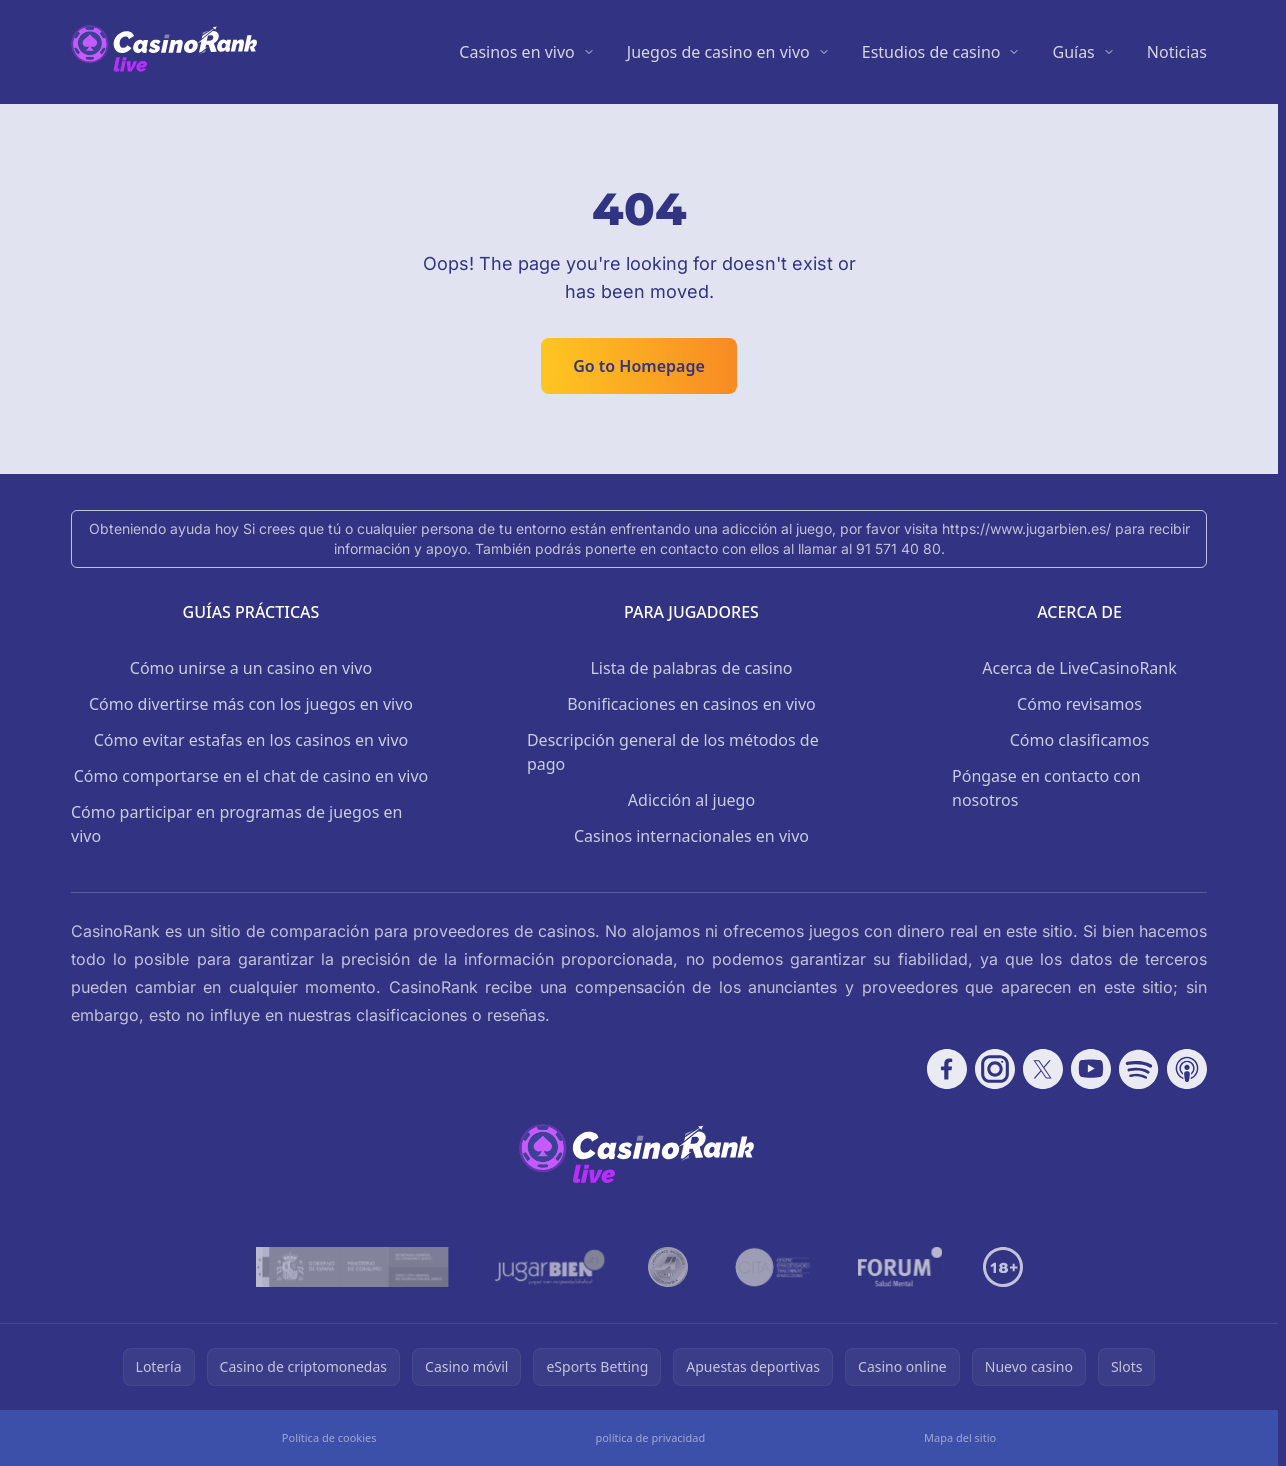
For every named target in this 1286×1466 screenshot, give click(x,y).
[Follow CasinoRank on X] (1043, 1069)
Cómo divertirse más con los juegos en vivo (251, 704)
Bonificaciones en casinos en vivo (691, 704)
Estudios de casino (931, 52)
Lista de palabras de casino (691, 668)
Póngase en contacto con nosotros (1046, 788)
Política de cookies (329, 1437)
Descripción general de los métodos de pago (673, 752)
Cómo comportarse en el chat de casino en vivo (251, 776)
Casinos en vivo (516, 52)
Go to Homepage (639, 366)
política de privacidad (650, 1437)
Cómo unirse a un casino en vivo (251, 668)
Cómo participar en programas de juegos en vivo (236, 824)
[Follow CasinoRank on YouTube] (1091, 1069)
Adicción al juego (691, 800)
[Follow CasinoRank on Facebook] (947, 1069)
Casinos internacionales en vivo (691, 836)
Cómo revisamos (1079, 704)
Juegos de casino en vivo (718, 52)
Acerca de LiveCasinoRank (1079, 668)
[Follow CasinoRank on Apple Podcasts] (1187, 1069)
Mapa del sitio (960, 1437)
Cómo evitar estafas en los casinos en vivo (251, 740)
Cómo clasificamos (1080, 740)
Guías (1073, 52)
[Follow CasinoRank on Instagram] (995, 1069)
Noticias (1177, 52)
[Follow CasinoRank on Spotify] (1139, 1069)
